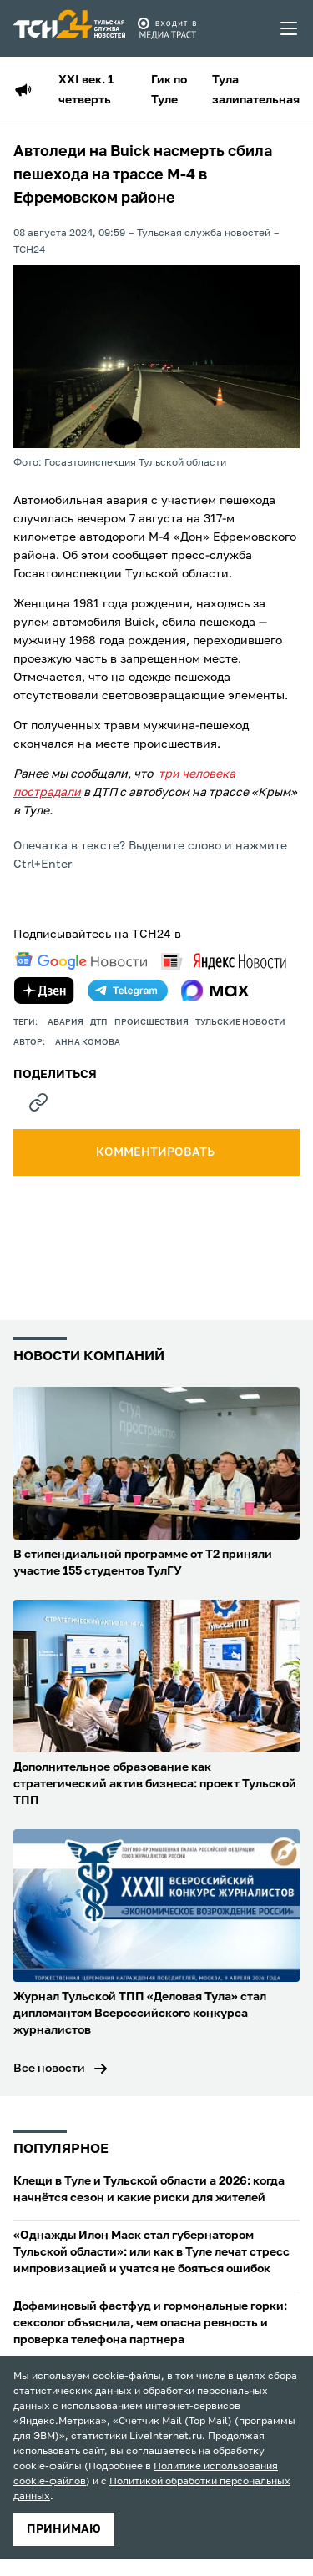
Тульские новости (240, 1022)
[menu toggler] (290, 28)
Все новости (49, 2068)
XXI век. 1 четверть (86, 90)
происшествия (151, 1022)
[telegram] (128, 990)
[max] (215, 990)
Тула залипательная (256, 90)
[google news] (81, 961)
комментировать (156, 1152)
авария (65, 1022)
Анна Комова (87, 1042)
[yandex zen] (44, 990)
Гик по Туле (169, 90)
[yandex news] (223, 961)
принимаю (64, 2529)
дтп (99, 1022)
